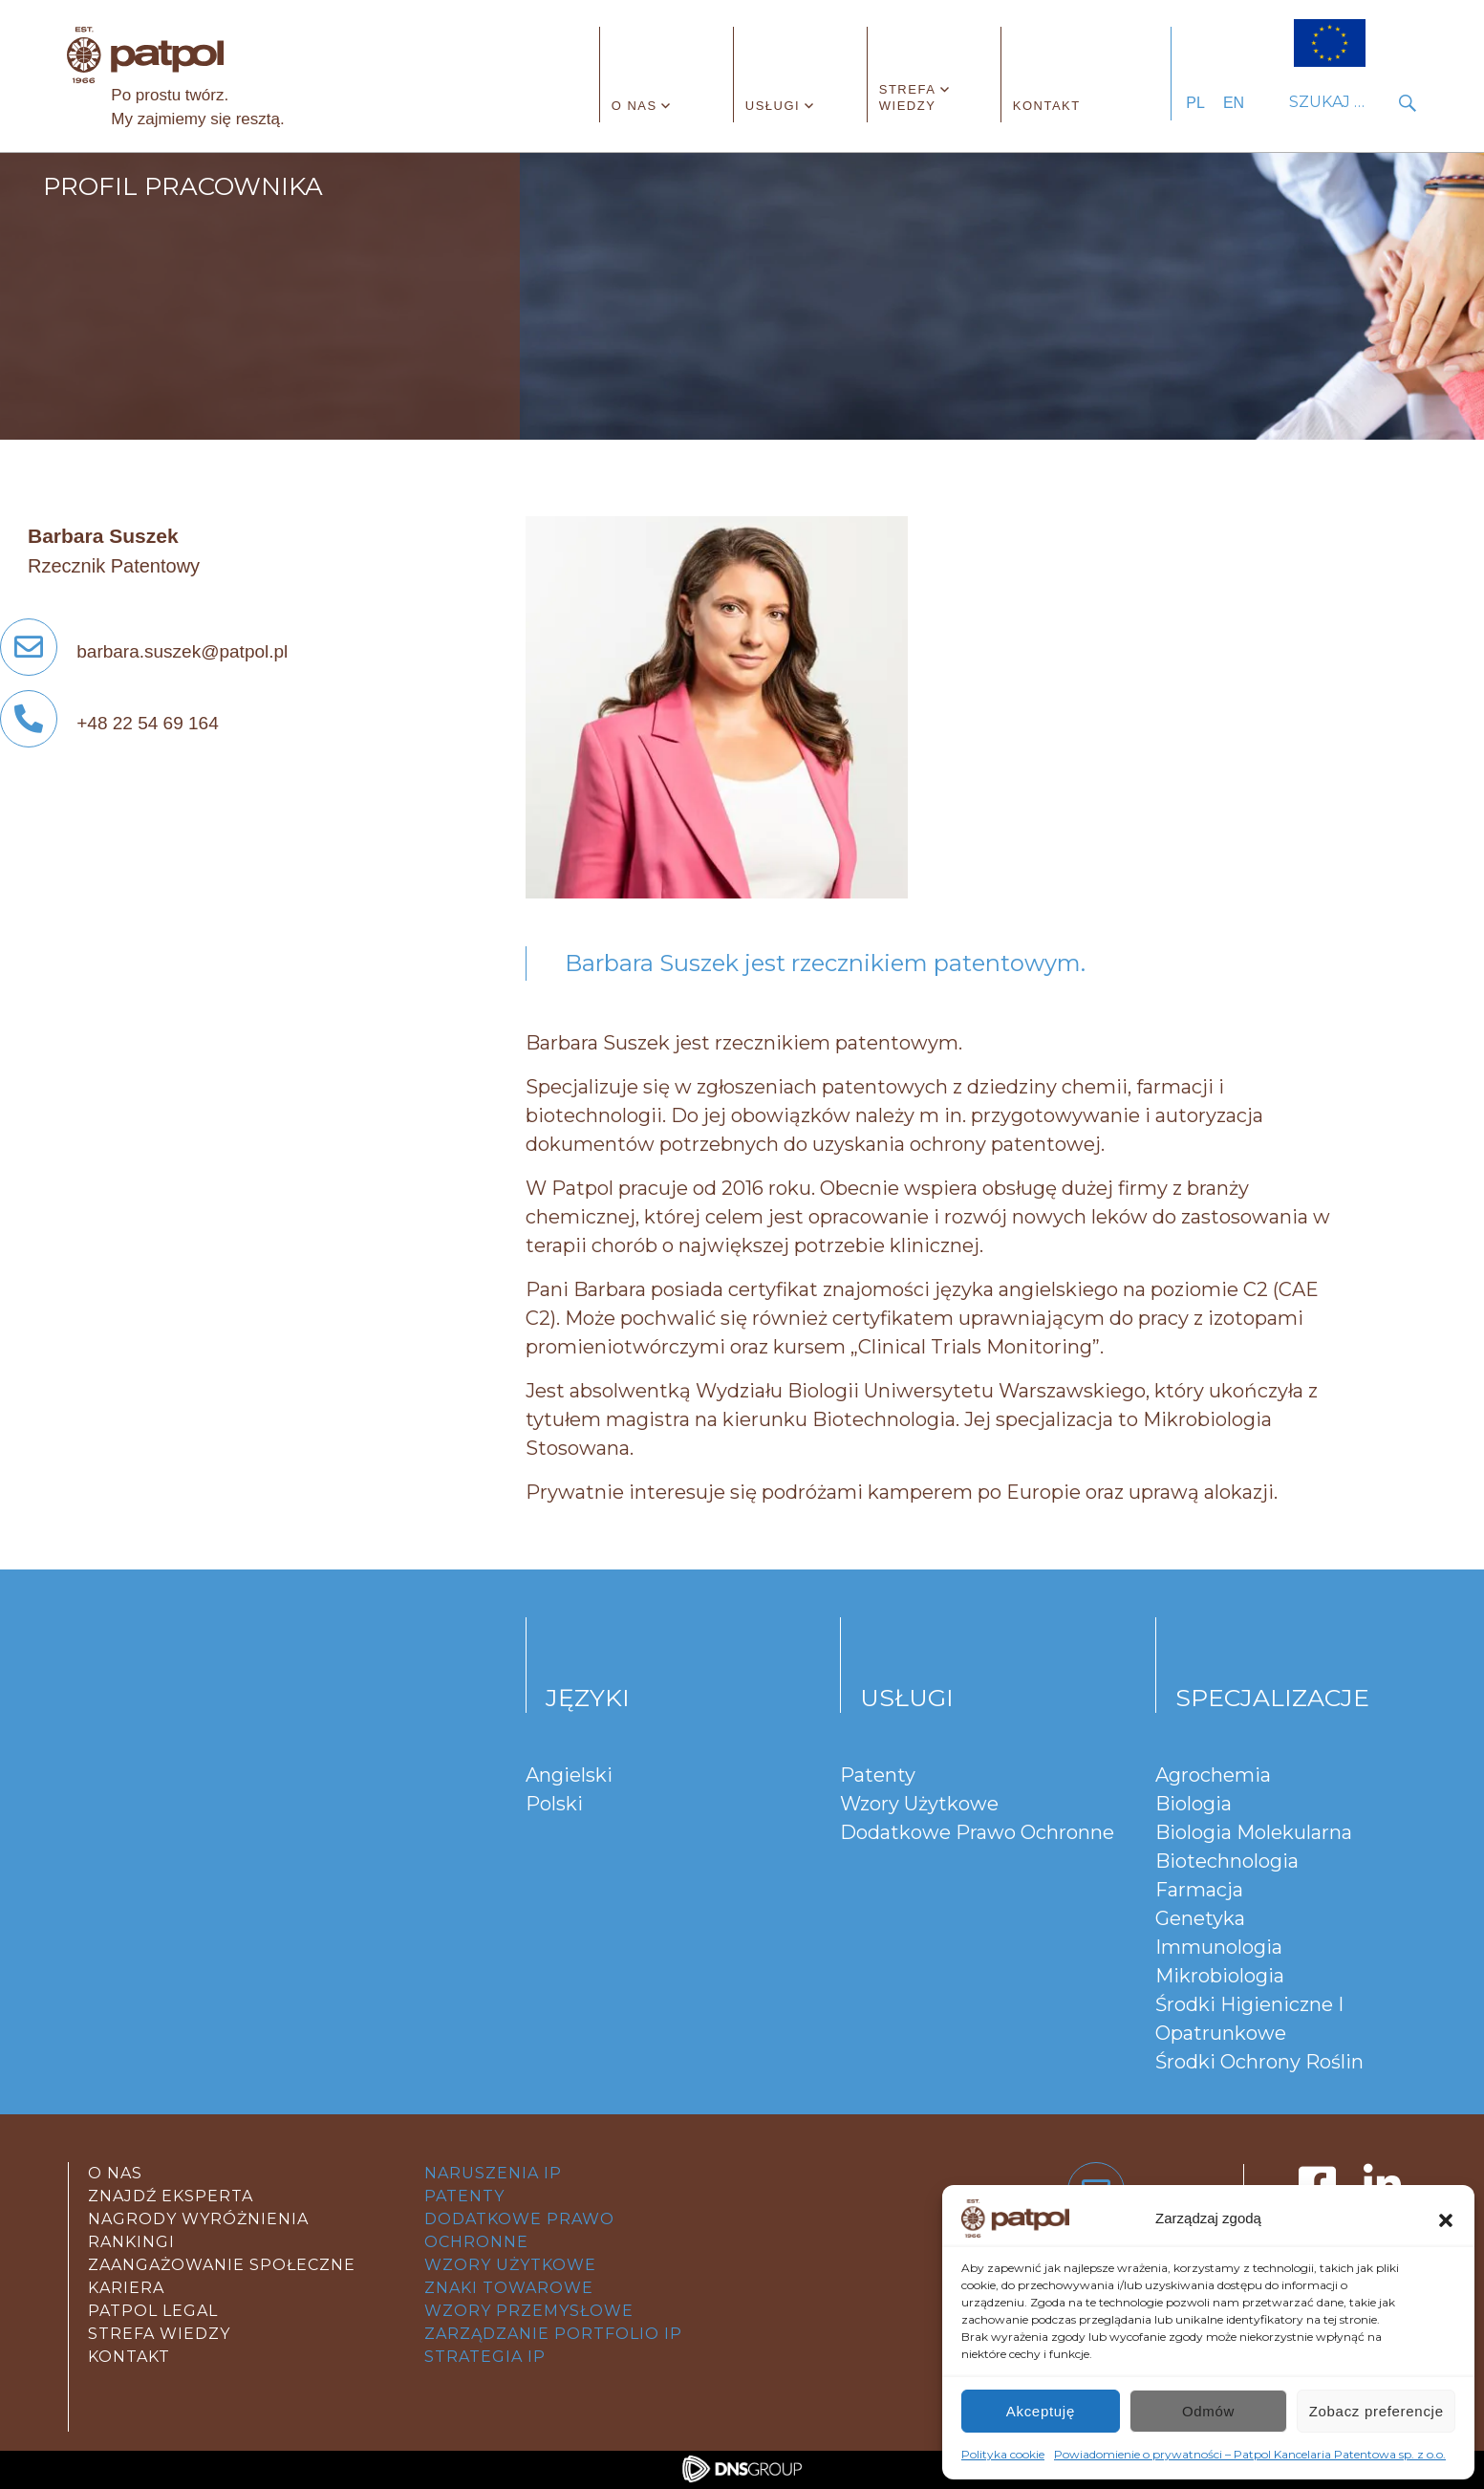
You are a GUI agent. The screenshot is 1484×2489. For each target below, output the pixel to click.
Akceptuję (1040, 2411)
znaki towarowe (508, 2288)
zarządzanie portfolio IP (553, 2334)
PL (1195, 103)
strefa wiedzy (159, 2334)
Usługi (772, 105)
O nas (634, 105)
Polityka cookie (1002, 2454)
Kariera (126, 2288)
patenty (464, 2196)
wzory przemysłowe (529, 2311)
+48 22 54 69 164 (109, 723)
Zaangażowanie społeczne (221, 2265)
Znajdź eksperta (170, 2196)
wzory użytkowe (510, 2265)
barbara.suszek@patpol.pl (144, 651)
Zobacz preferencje (1376, 2411)
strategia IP (485, 2357)
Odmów (1208, 2411)
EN (1233, 103)
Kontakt (1047, 105)
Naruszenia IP (493, 2173)
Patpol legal (153, 2311)
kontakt (129, 2357)
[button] (1445, 2218)
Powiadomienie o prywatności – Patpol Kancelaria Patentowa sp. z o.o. (1250, 2454)
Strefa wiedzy (907, 97)
